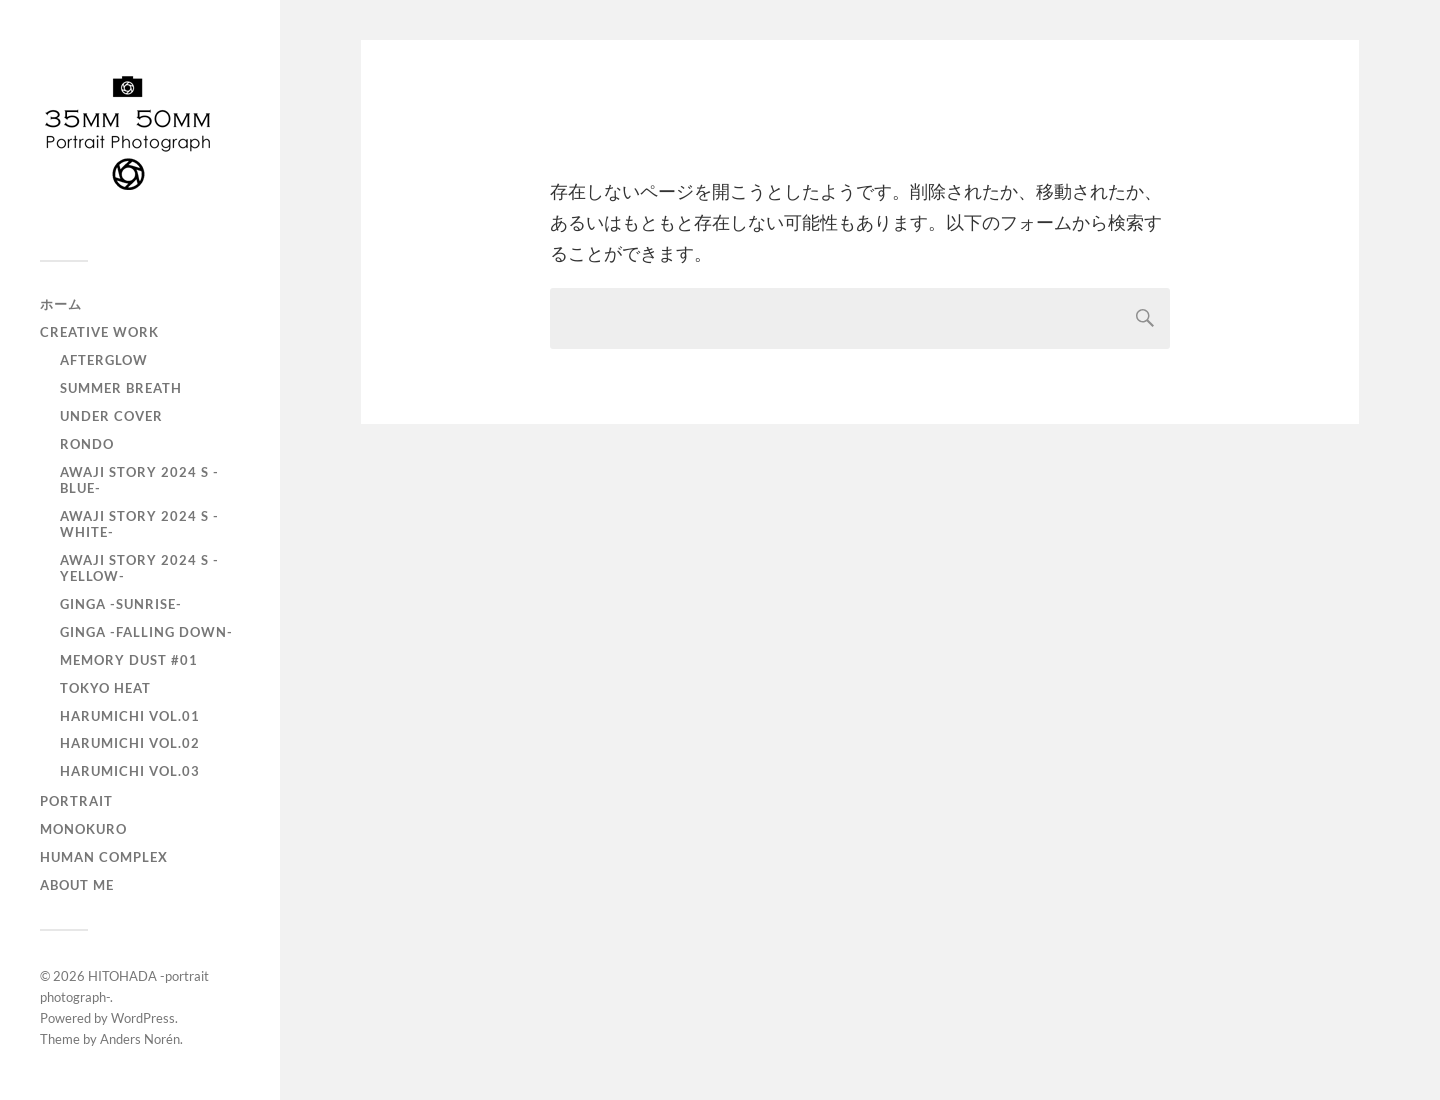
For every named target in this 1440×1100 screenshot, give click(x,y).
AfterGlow (104, 360)
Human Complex (104, 857)
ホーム (61, 304)
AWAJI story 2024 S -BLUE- (139, 480)
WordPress (143, 1018)
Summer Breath (121, 388)
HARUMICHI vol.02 (130, 743)
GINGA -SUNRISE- (121, 604)
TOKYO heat (105, 688)
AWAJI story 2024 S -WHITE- (139, 524)
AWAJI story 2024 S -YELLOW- (139, 568)
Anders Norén (140, 1039)
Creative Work (99, 332)
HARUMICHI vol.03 (130, 771)
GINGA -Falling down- (146, 632)
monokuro (83, 829)
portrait (76, 801)
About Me (77, 885)
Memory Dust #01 (129, 660)
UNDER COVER (111, 416)
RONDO (87, 444)
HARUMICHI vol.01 (130, 716)
